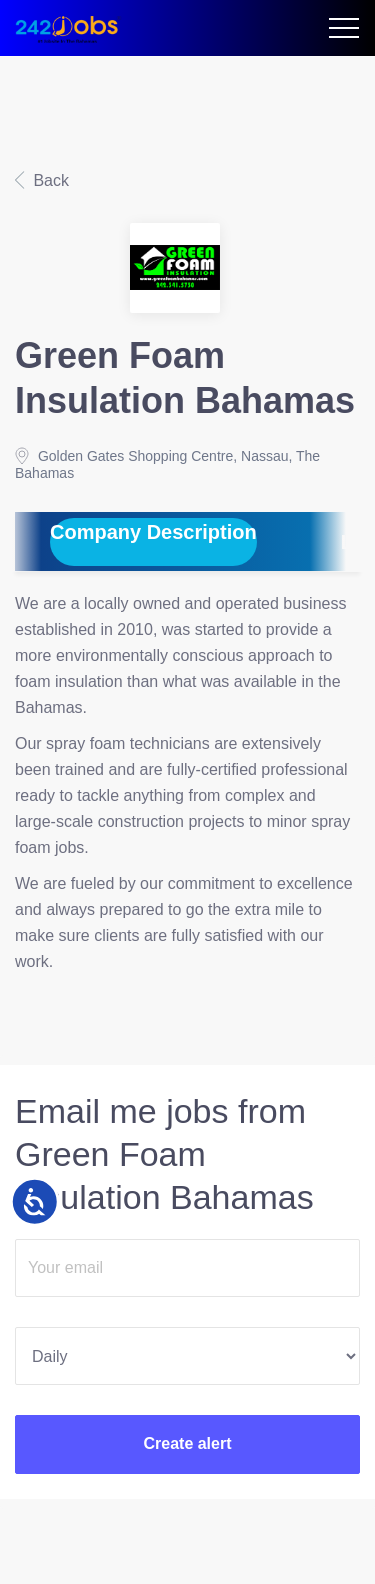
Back (49, 180)
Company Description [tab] (153, 532)
